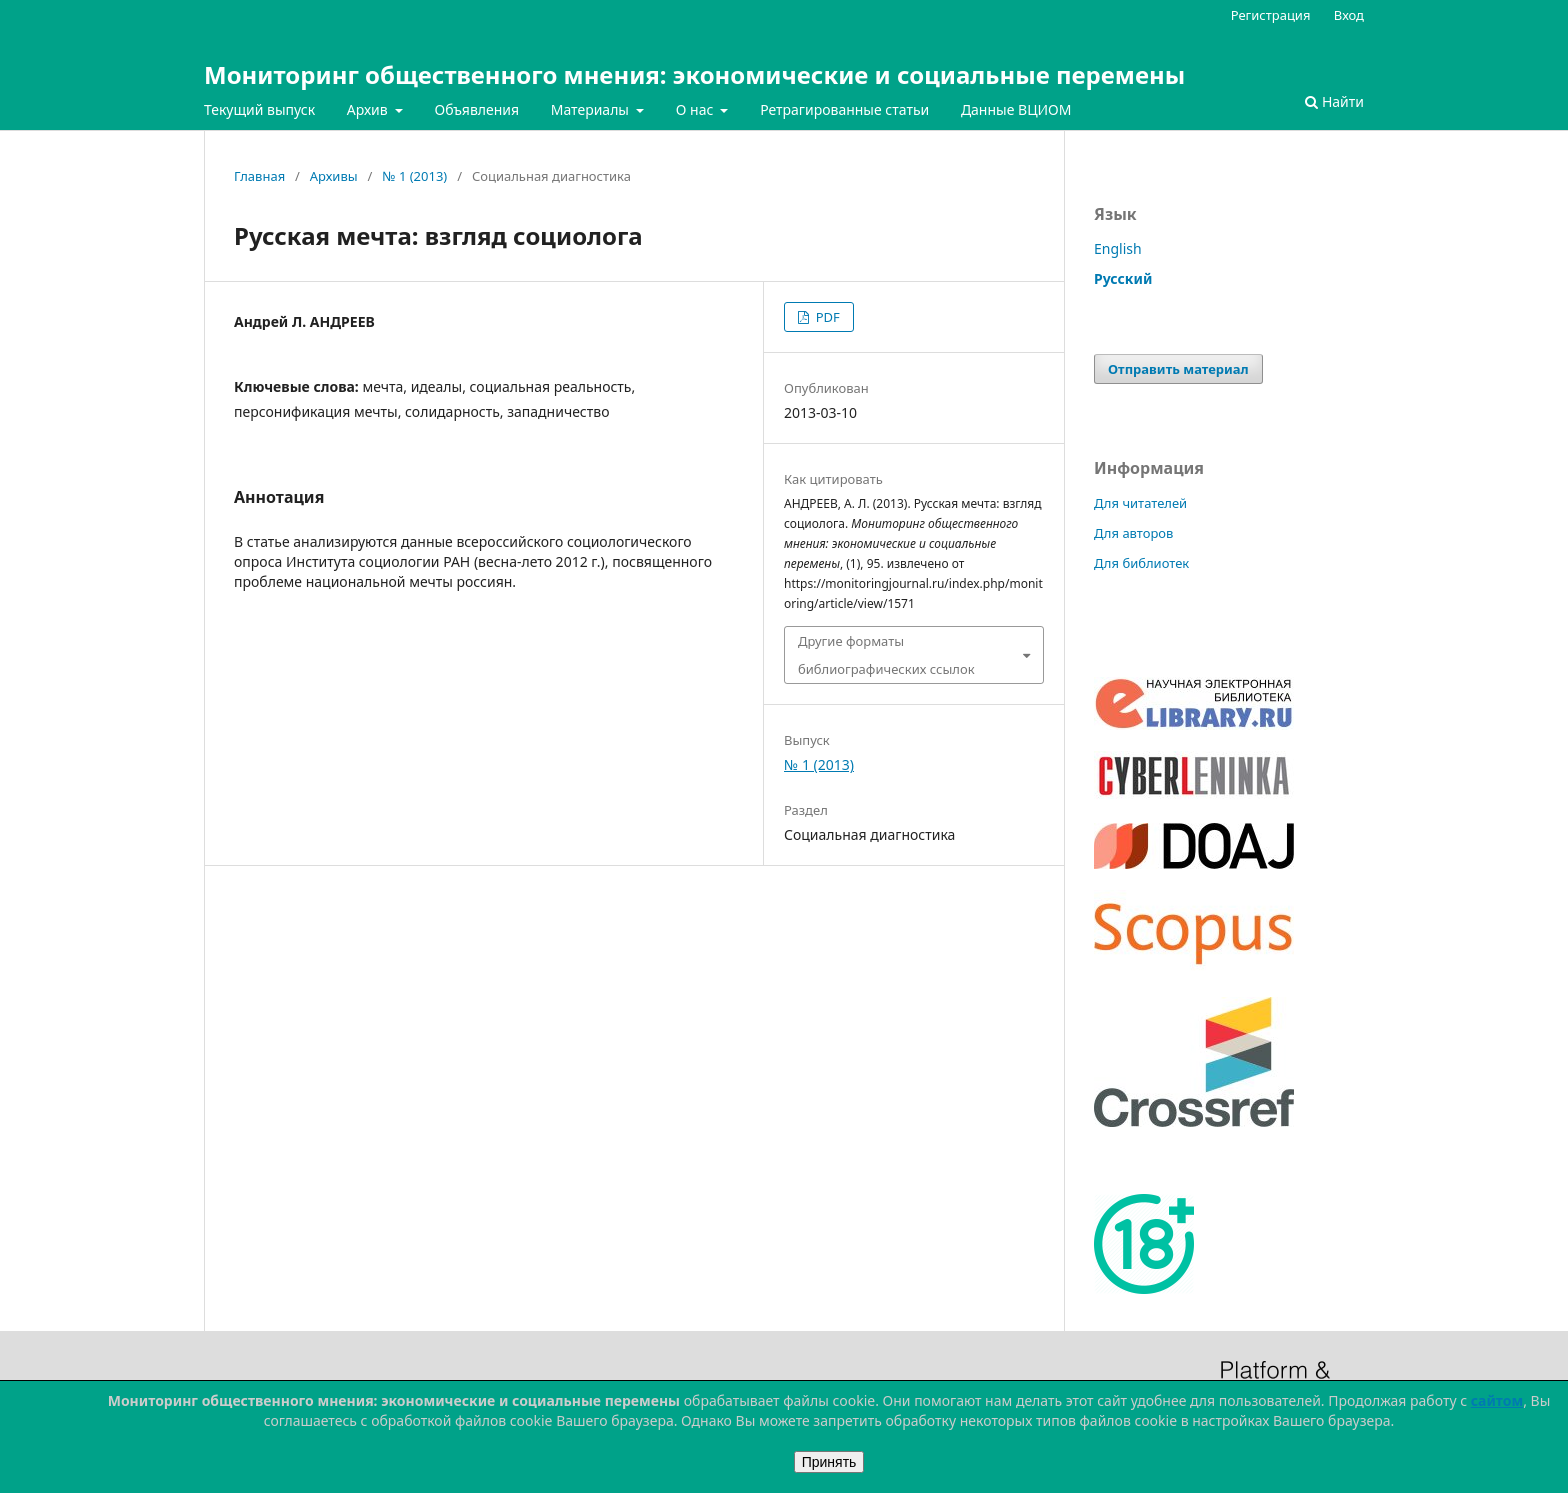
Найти (1334, 101)
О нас (696, 109)
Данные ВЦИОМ (1016, 109)
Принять (829, 1462)
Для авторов (1133, 533)
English (1118, 248)
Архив (369, 109)
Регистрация (1271, 15)
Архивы (334, 176)
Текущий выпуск (259, 109)
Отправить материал (1178, 369)
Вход (1349, 15)
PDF (825, 317)
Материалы (592, 109)
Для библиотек (1141, 563)
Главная (259, 176)
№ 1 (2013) (414, 176)
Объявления (476, 109)
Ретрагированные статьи (844, 109)
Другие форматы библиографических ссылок (886, 655)
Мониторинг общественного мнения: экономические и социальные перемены (694, 74)
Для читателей (1140, 503)
